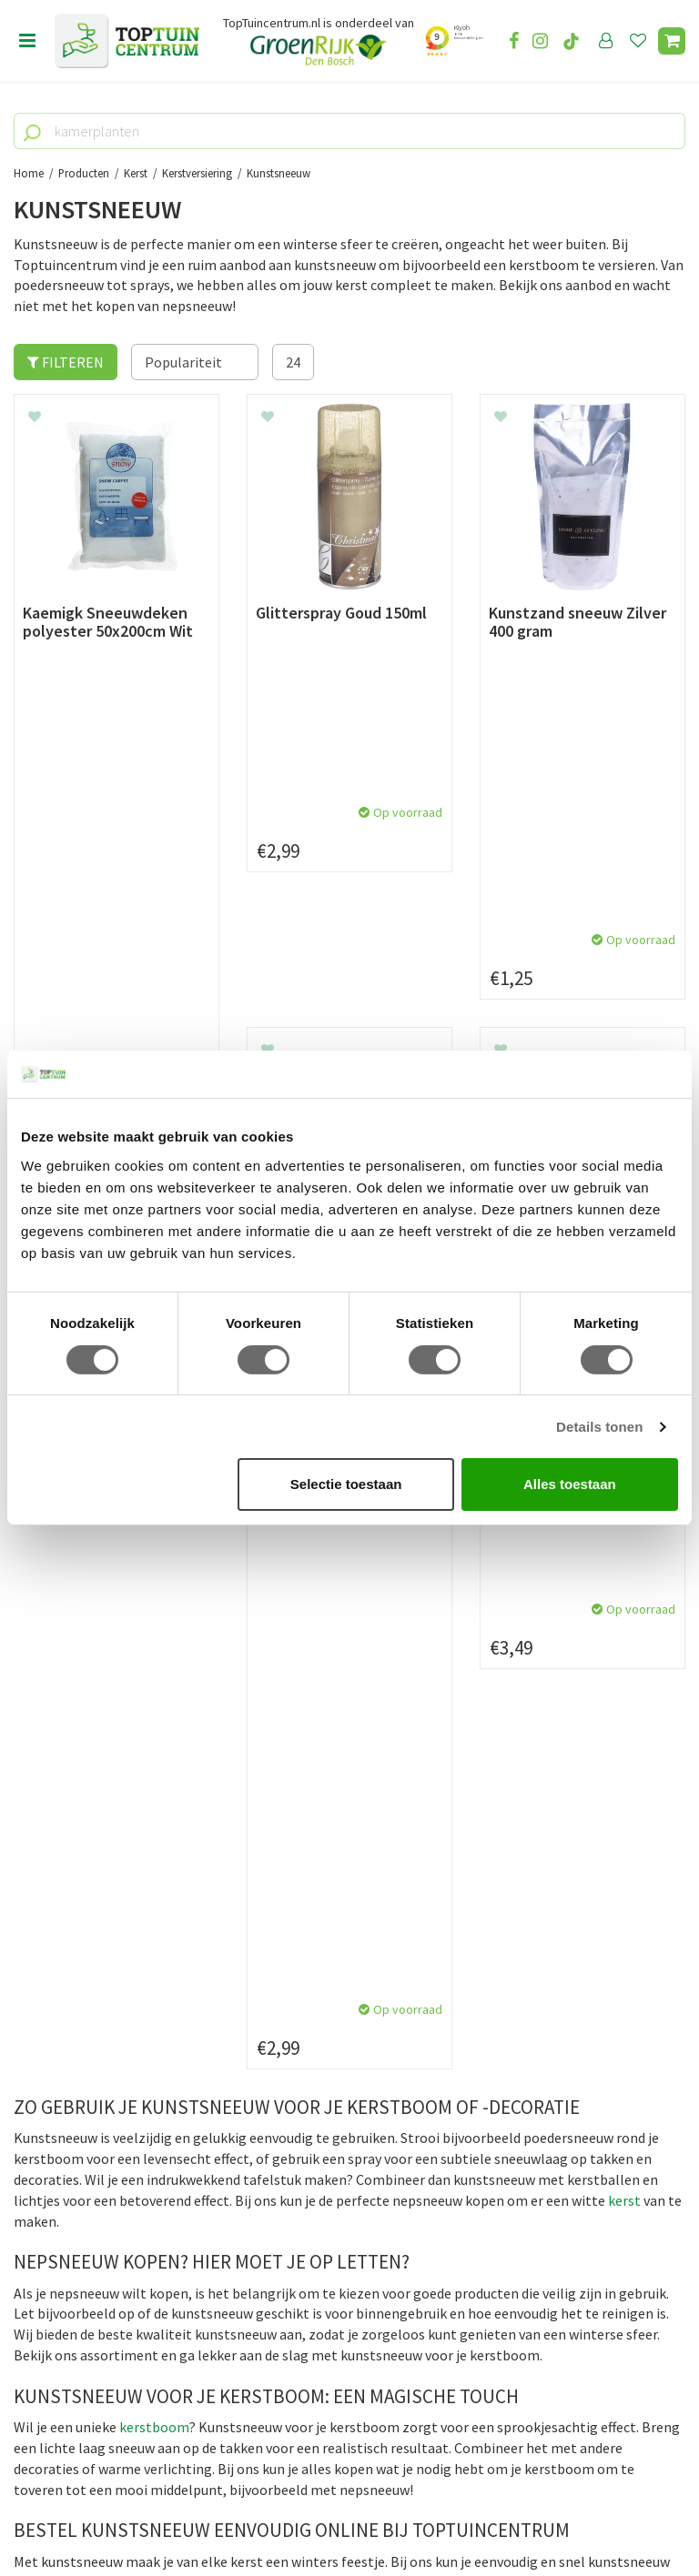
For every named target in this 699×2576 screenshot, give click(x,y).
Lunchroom (50, 2086)
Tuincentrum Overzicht (459, 2511)
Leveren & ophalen (71, 1901)
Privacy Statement (72, 1964)
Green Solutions (343, 2511)
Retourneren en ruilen (82, 1922)
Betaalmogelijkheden (81, 1881)
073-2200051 (75, 2317)
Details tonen (599, 1426)
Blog (29, 2065)
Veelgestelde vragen (77, 2006)
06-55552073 (75, 2344)
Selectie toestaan (346, 1484)
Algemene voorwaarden (87, 1943)
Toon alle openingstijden (325, 2027)
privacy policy (442, 1719)
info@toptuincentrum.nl (114, 2371)
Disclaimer (47, 1985)
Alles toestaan (569, 1484)
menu (27, 41)
